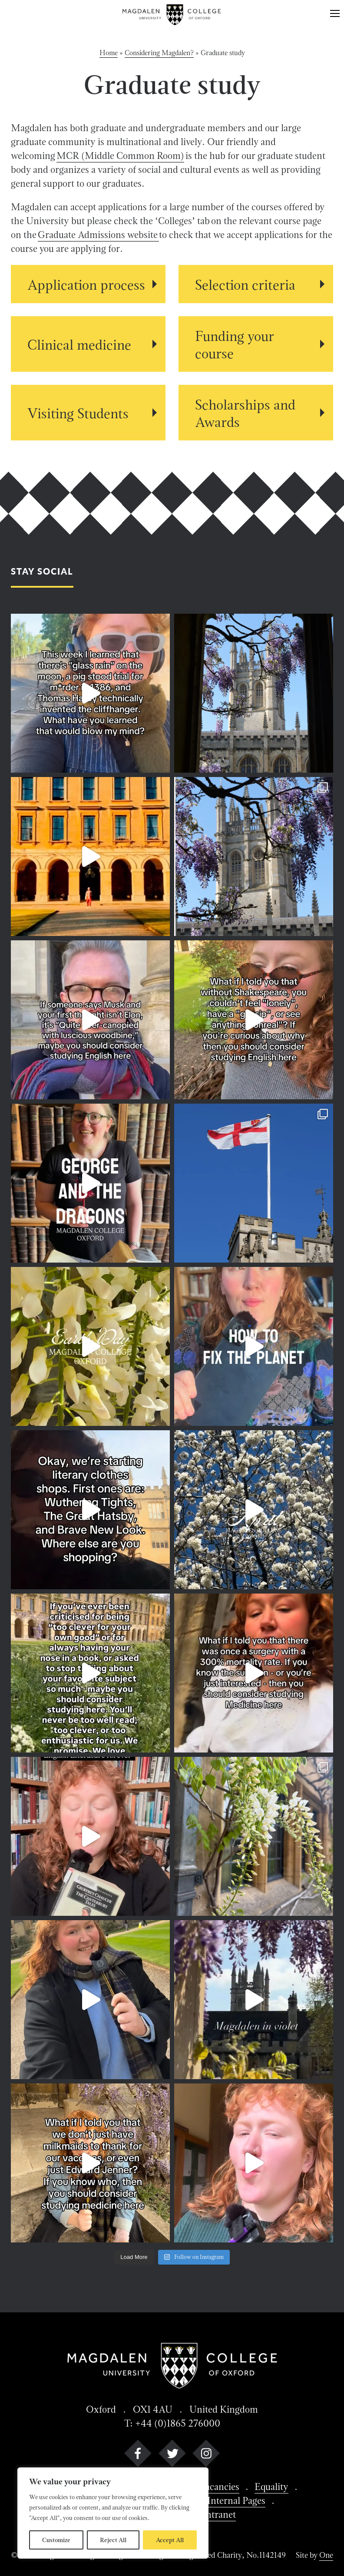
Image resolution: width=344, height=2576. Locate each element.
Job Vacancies (211, 2486)
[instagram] (206, 2455)
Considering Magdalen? (159, 52)
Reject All (113, 2540)
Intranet (219, 2514)
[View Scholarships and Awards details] (256, 412)
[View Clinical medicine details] (88, 344)
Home (108, 52)
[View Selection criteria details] (256, 284)
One (326, 2555)
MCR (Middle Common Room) (120, 155)
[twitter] (172, 2455)
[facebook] (138, 2455)
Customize (56, 2540)
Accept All (170, 2540)
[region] (112, 2513)
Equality (271, 2486)
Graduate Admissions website (98, 234)
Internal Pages (236, 2500)
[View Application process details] (88, 284)
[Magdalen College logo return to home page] (172, 14)
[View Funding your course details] (256, 344)
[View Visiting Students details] (88, 412)
